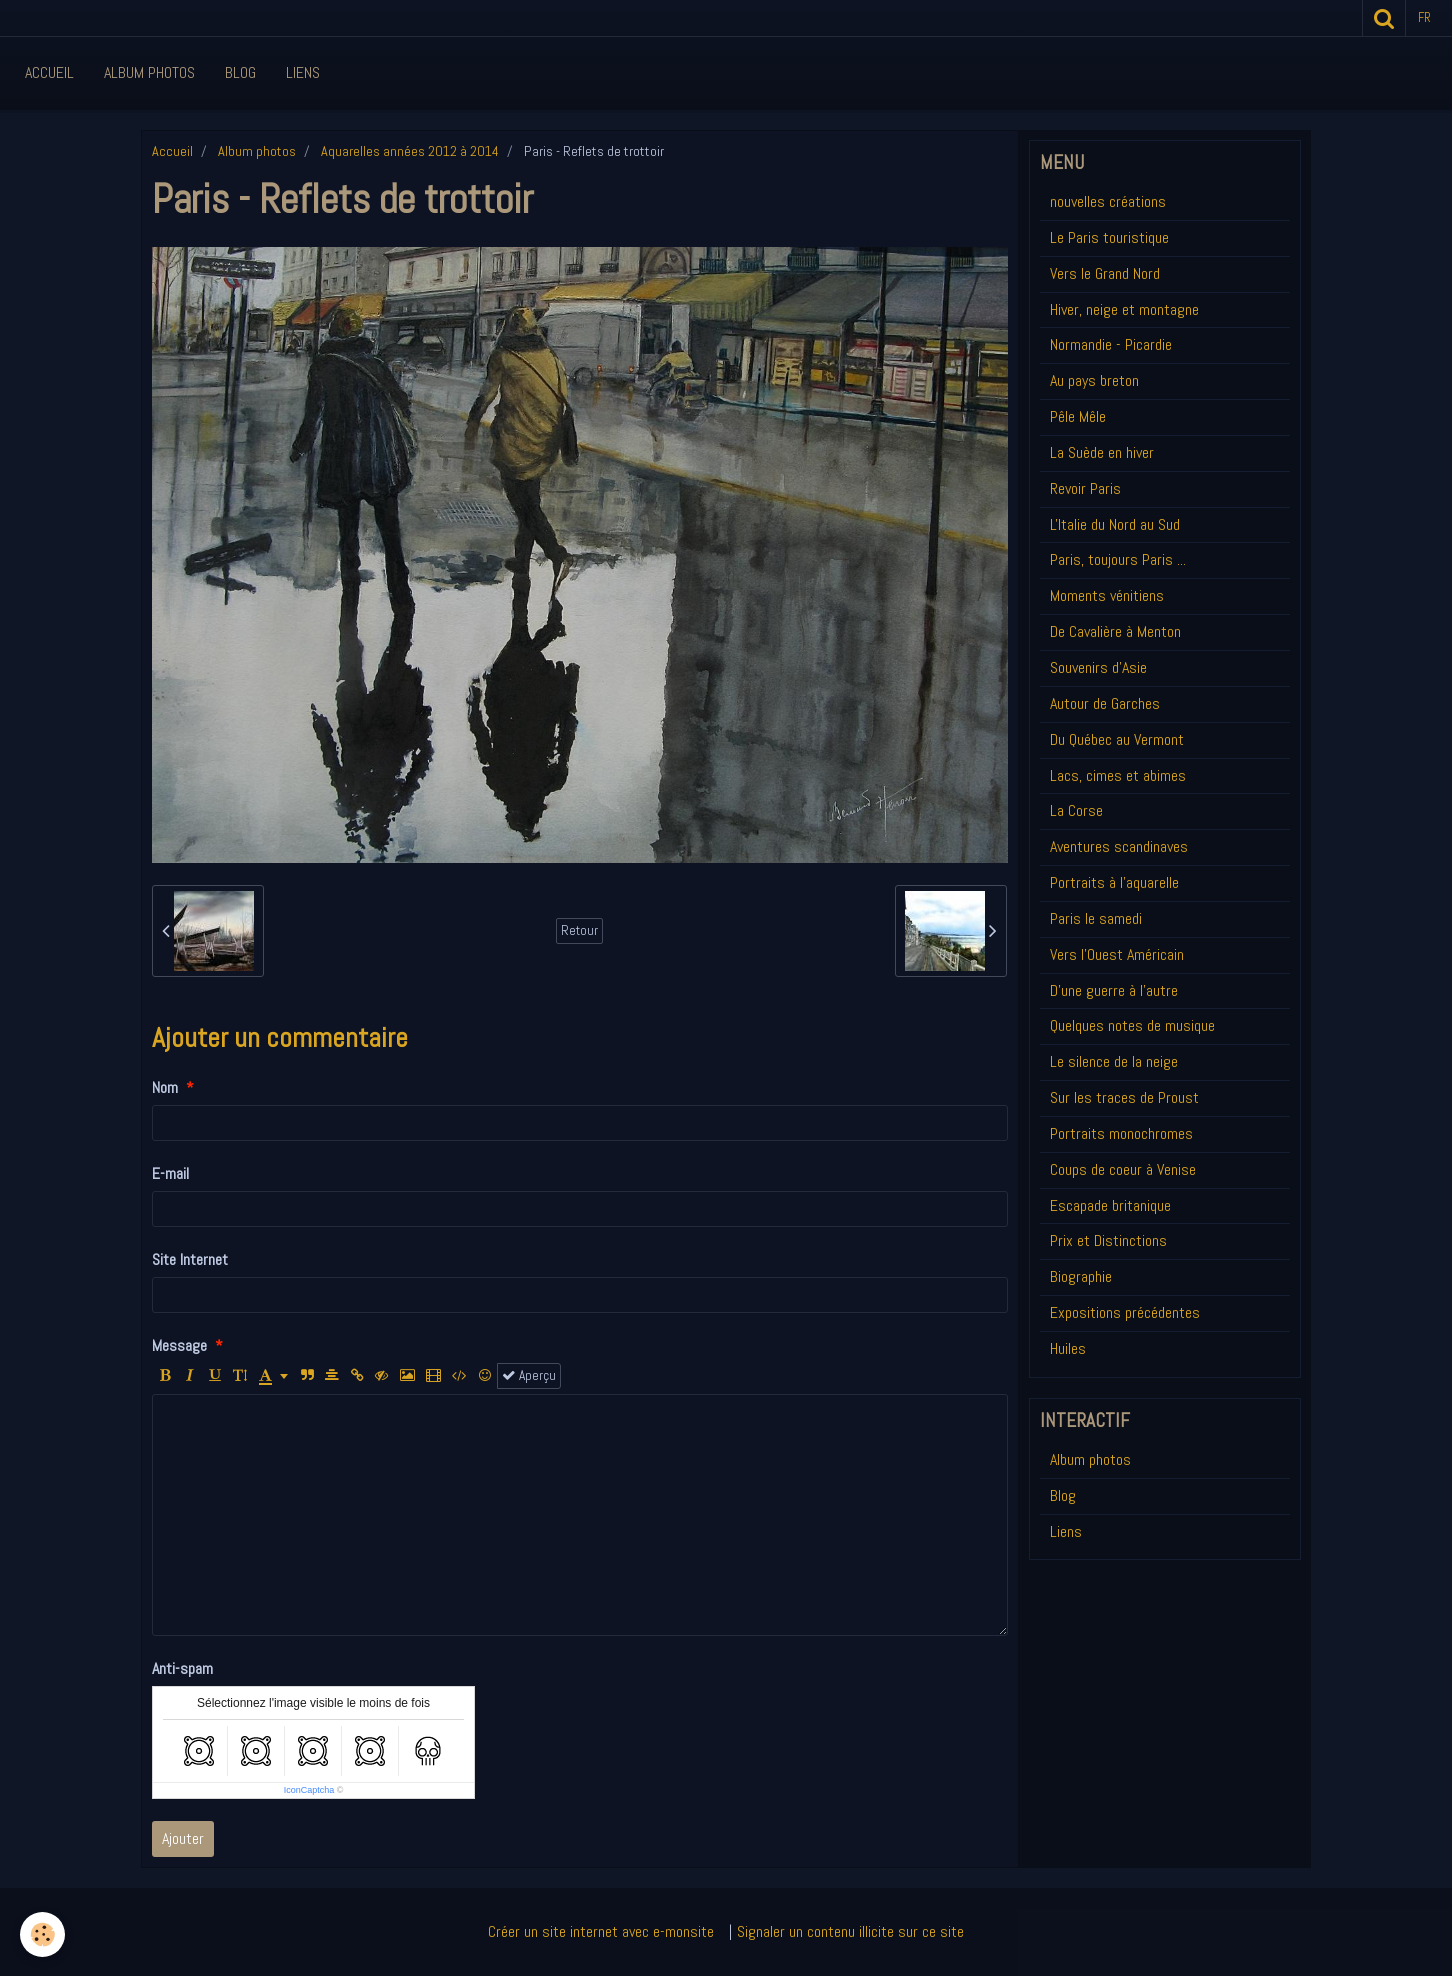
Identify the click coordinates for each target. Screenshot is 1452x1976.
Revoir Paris (1085, 488)
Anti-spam (182, 1668)
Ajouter (183, 1838)
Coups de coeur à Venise (1123, 1169)
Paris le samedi (1096, 918)
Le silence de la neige (1114, 1061)
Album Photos (149, 72)
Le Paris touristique (1109, 237)
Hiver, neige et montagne (1124, 309)
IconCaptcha (309, 1790)
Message (179, 1345)
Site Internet (190, 1259)
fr (1424, 17)
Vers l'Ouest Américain (1117, 954)
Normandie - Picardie (1111, 344)
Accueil (49, 72)
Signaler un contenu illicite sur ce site (850, 1931)
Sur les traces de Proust (1124, 1097)
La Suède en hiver (1102, 452)
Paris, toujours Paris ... (1118, 559)
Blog (240, 72)
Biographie (1081, 1276)
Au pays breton (1094, 380)
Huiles (1068, 1348)
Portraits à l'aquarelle (1114, 882)
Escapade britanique (1110, 1205)
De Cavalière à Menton (1115, 631)
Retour (579, 930)
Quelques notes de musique (1132, 1025)
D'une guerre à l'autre (1114, 990)
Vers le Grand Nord (1105, 273)
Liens (303, 72)
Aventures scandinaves (1119, 846)
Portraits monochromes (1121, 1133)
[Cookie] (42, 1934)
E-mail (170, 1173)
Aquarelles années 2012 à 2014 (410, 151)
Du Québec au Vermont (1117, 739)
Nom (165, 1087)
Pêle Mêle (1078, 416)
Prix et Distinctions (1108, 1240)
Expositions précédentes (1125, 1312)
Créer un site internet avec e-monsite (601, 1931)
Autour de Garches (1105, 703)
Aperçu (529, 1375)
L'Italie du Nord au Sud (1115, 524)
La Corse (1076, 810)
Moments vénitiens (1107, 595)
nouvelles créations (1108, 201)
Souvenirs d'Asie (1098, 667)
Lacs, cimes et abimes (1118, 775)
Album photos (257, 151)
